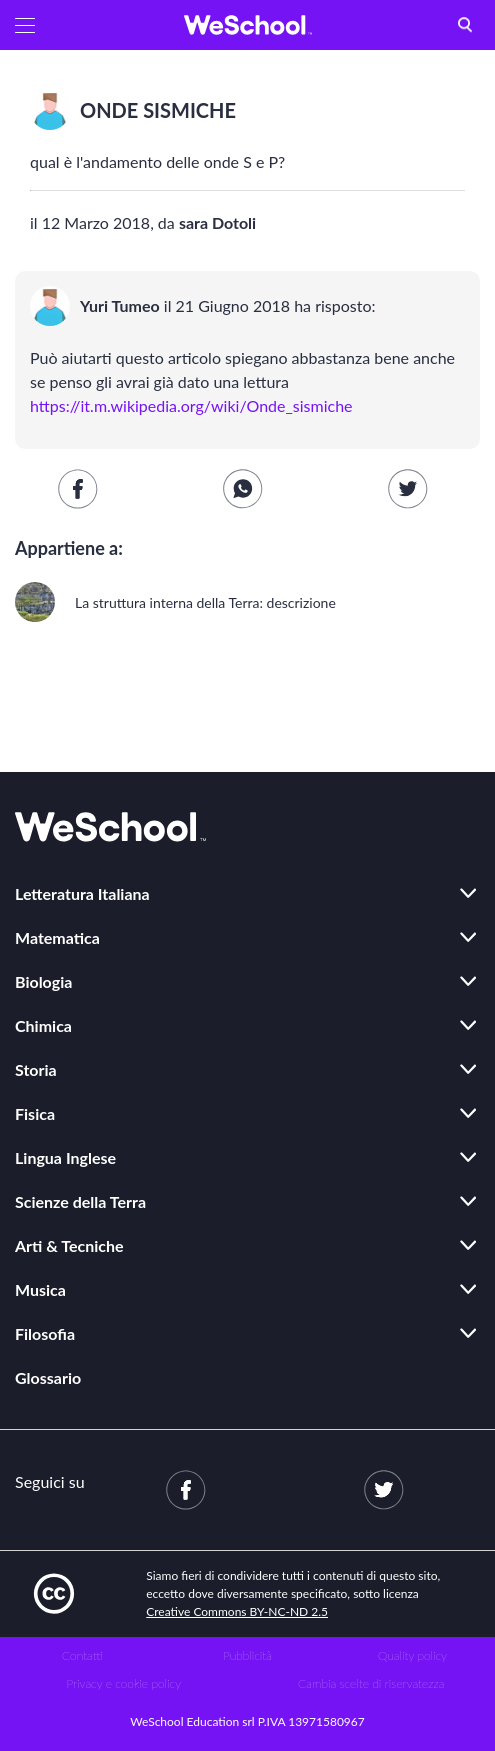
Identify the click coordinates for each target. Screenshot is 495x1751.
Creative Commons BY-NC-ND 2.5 (237, 1611)
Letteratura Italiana (82, 893)
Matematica (57, 937)
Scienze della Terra (80, 1201)
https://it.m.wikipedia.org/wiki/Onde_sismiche (191, 405)
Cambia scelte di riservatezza (371, 1683)
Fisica (35, 1113)
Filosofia (45, 1333)
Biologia (43, 981)
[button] (25, 25)
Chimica (43, 1025)
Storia (36, 1069)
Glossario (48, 1377)
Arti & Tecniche (69, 1245)
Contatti (82, 1655)
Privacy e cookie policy (123, 1683)
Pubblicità (247, 1655)
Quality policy (412, 1655)
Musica (40, 1289)
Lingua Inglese (65, 1157)
